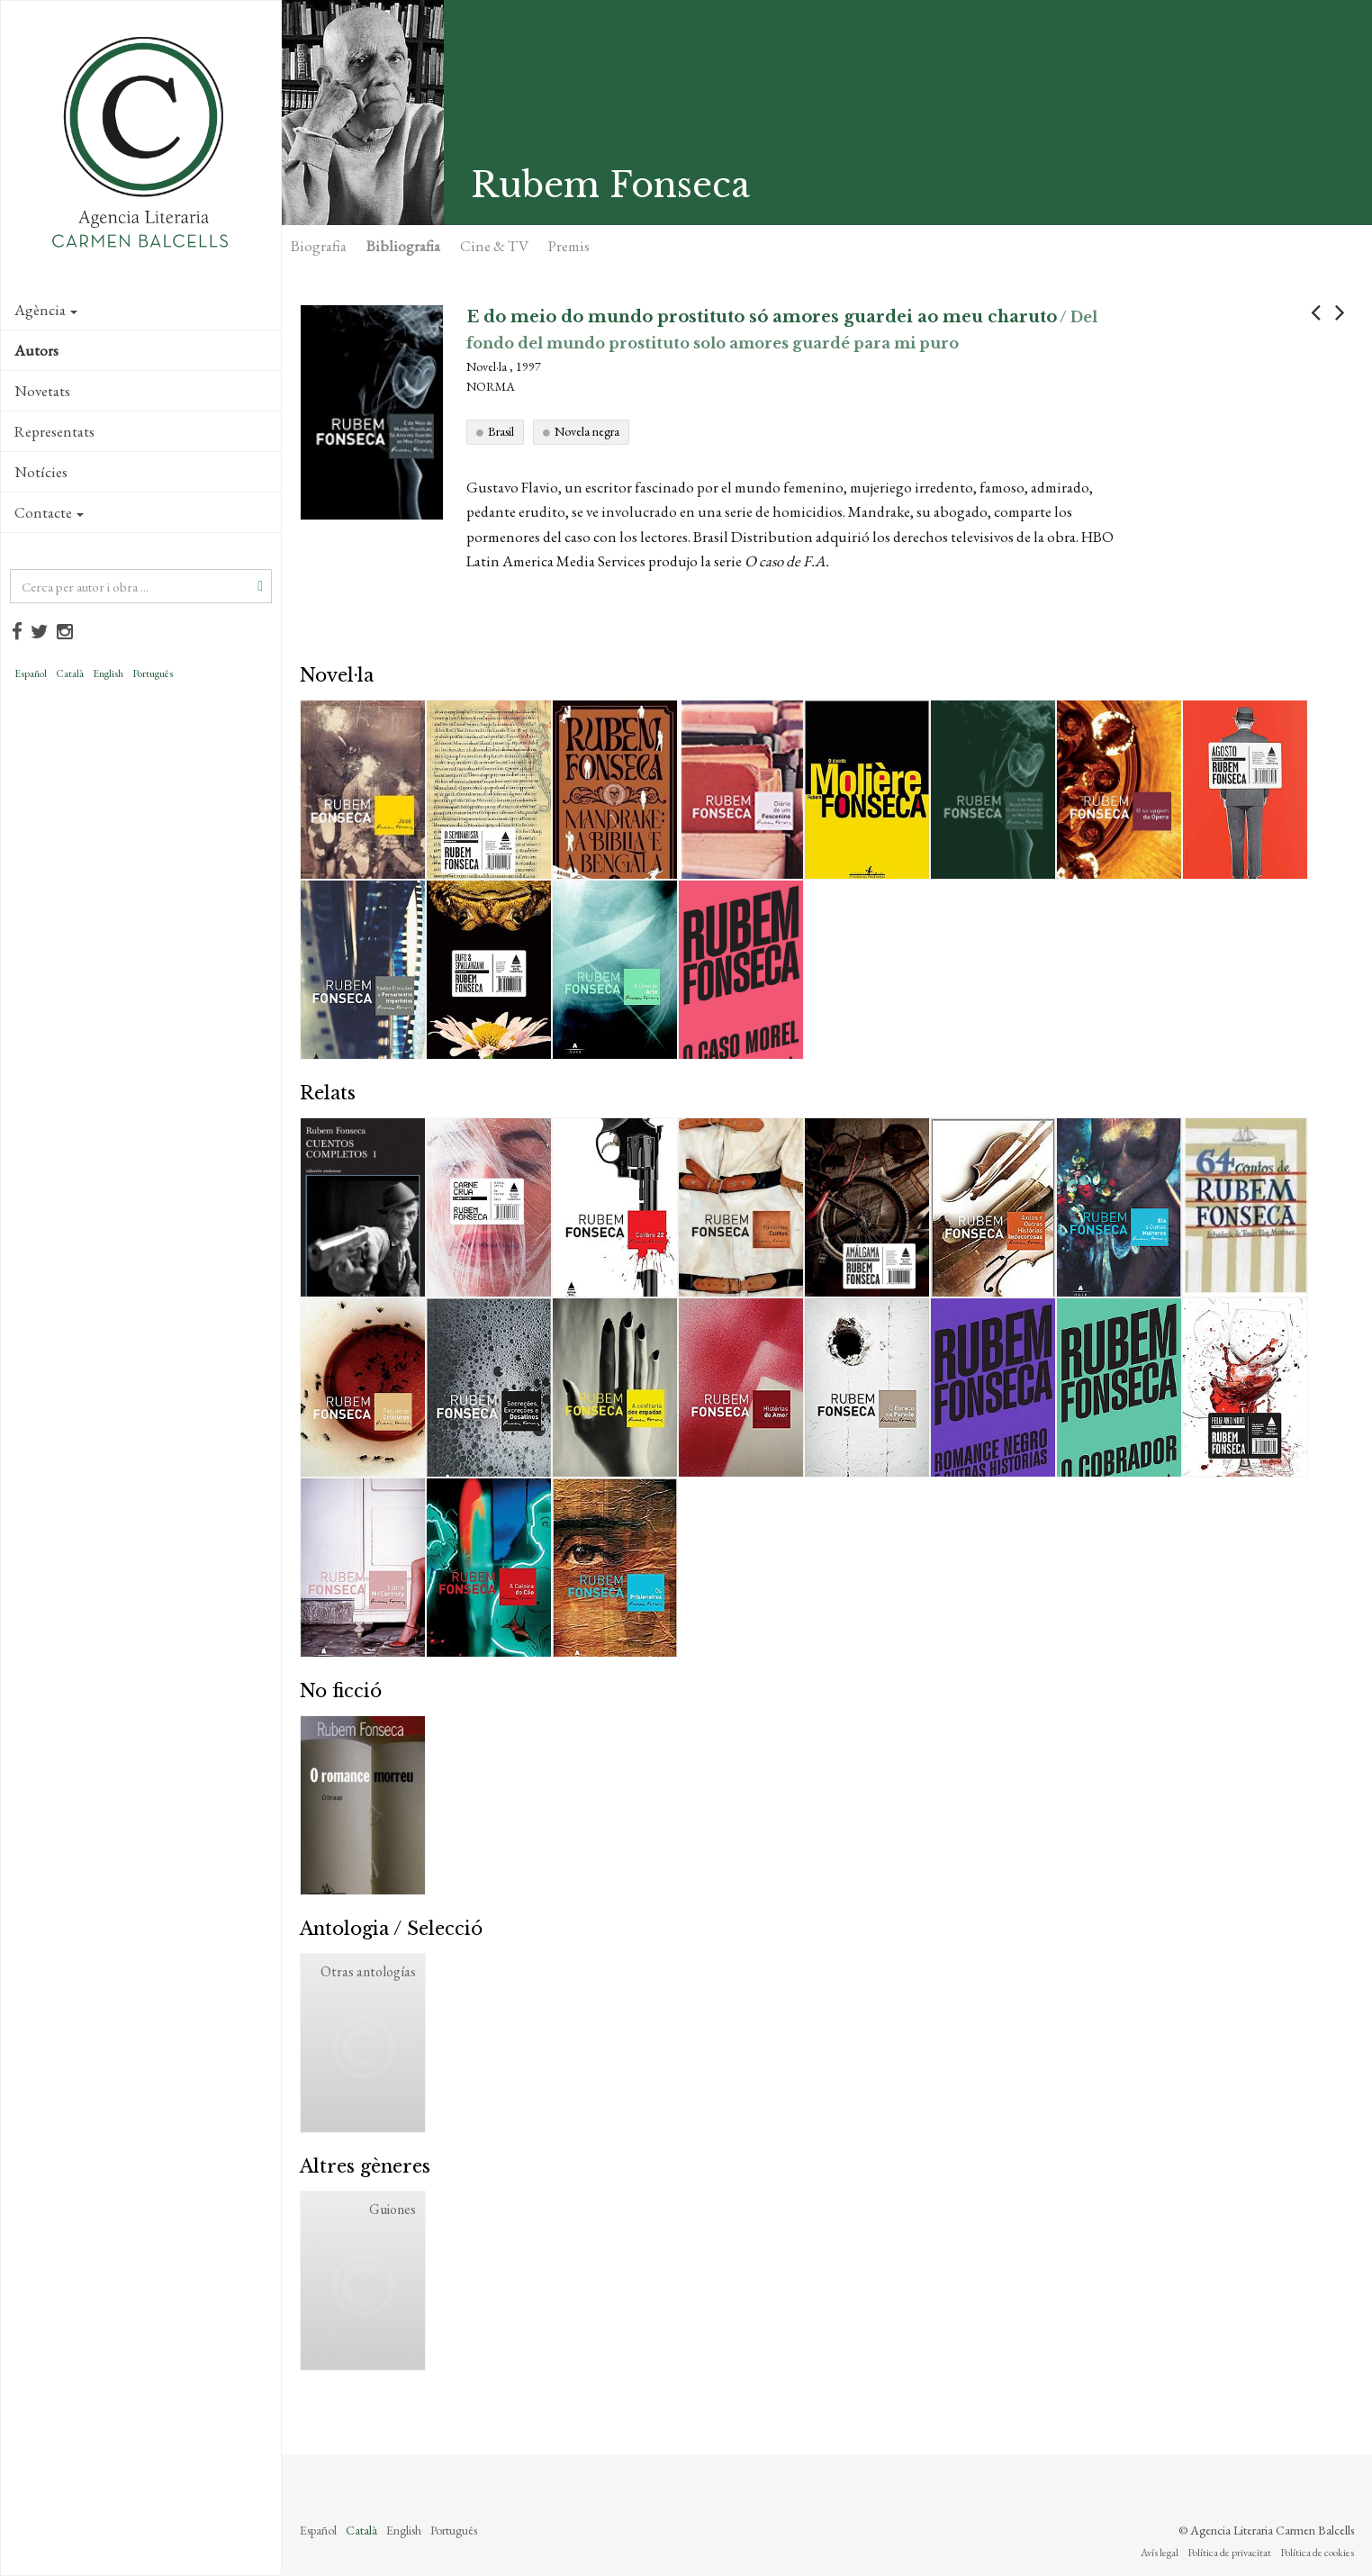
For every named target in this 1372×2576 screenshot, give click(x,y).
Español (30, 673)
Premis (569, 246)
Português (152, 673)
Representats (54, 431)
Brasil (501, 431)
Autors (36, 350)
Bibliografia (403, 246)
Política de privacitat (1229, 2552)
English (108, 673)
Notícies (41, 472)
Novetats (42, 391)
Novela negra (587, 431)
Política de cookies (1317, 2552)
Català (70, 673)
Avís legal (1159, 2552)
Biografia (319, 246)
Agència (45, 310)
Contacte (49, 512)
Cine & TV (494, 246)
